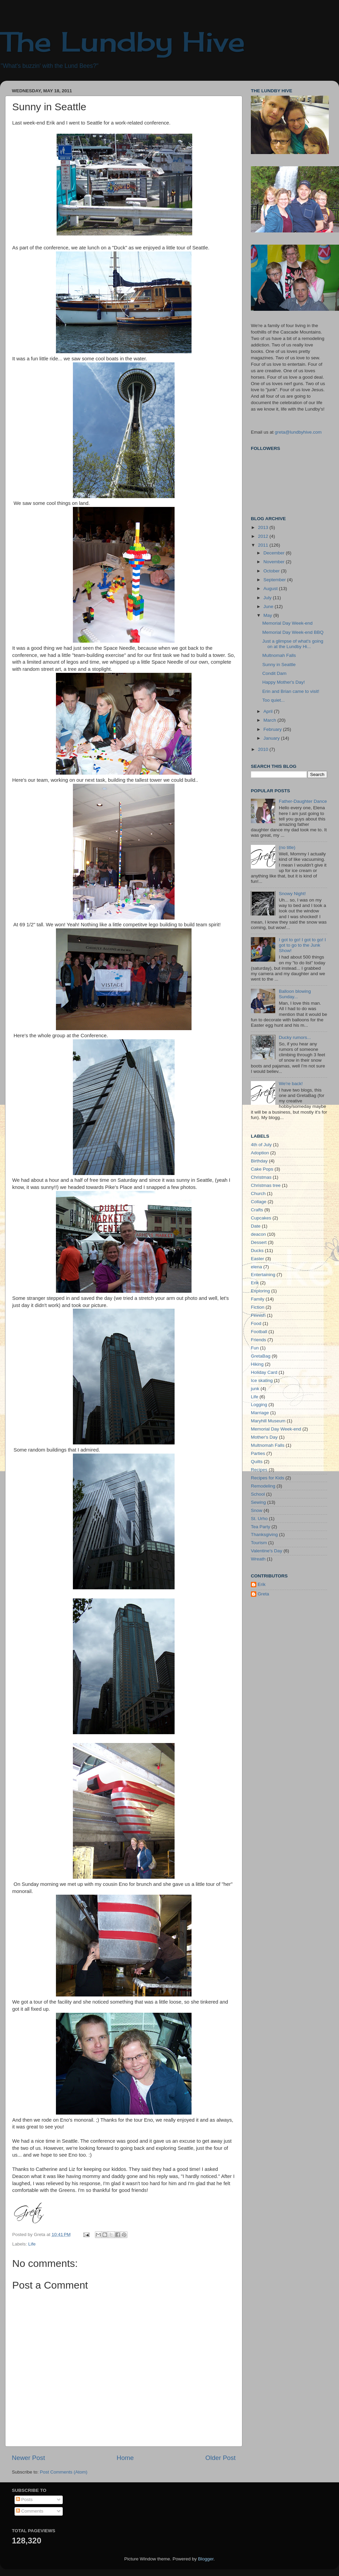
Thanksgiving (264, 1534)
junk (255, 1388)
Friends (258, 1339)
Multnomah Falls (279, 655)
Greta (263, 1593)
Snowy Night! (292, 893)
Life (32, 2244)
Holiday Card (264, 1372)
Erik (255, 1282)
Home (125, 2457)
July (268, 597)
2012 (264, 536)
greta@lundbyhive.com (298, 432)
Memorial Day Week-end (287, 623)
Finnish (258, 1315)
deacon (258, 1234)
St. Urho (259, 1518)
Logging (259, 1404)
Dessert (259, 1242)
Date (256, 1226)
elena (256, 1266)
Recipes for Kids (267, 1477)
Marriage (260, 1412)
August (271, 588)
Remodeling (263, 1486)
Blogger (206, 2558)
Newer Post (28, 2457)
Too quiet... (273, 700)
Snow (256, 1510)
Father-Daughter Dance (303, 801)
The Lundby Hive (122, 41)
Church (258, 1193)
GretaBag (261, 1356)
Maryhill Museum (268, 1420)
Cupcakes (261, 1217)
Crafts (257, 1209)
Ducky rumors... (295, 1037)
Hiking (257, 1364)
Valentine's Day (266, 1550)
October (272, 570)
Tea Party (260, 1526)
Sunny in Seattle (279, 664)
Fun (255, 1347)
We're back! (291, 1083)
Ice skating (262, 1380)
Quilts (257, 1461)
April (268, 711)
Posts (24, 2499)
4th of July (261, 1144)
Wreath (258, 1558)
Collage (258, 1201)
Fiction (257, 1307)
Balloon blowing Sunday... (295, 994)
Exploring (260, 1290)
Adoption (260, 1152)
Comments (29, 2511)
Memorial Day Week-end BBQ (293, 632)
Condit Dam (274, 673)
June (269, 606)
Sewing (258, 1502)
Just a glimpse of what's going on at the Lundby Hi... (292, 644)
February (273, 729)
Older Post (220, 2457)
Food (256, 1323)
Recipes (259, 1469)
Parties (258, 1453)
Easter (257, 1258)
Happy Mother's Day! (283, 682)
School (258, 1494)
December (274, 552)
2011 (264, 545)
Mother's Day (264, 1437)
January (272, 738)
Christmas (261, 1177)
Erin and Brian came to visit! (290, 691)
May (268, 615)
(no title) (287, 847)
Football (259, 1331)
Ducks (257, 1250)
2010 (264, 749)
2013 (264, 527)
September (275, 579)
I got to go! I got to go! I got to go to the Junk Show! (302, 945)
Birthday (259, 1160)
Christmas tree (266, 1185)
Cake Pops (262, 1169)
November (274, 561)
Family (257, 1299)
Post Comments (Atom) (63, 2472)
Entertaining (263, 1274)
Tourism (259, 1542)
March (270, 720)
